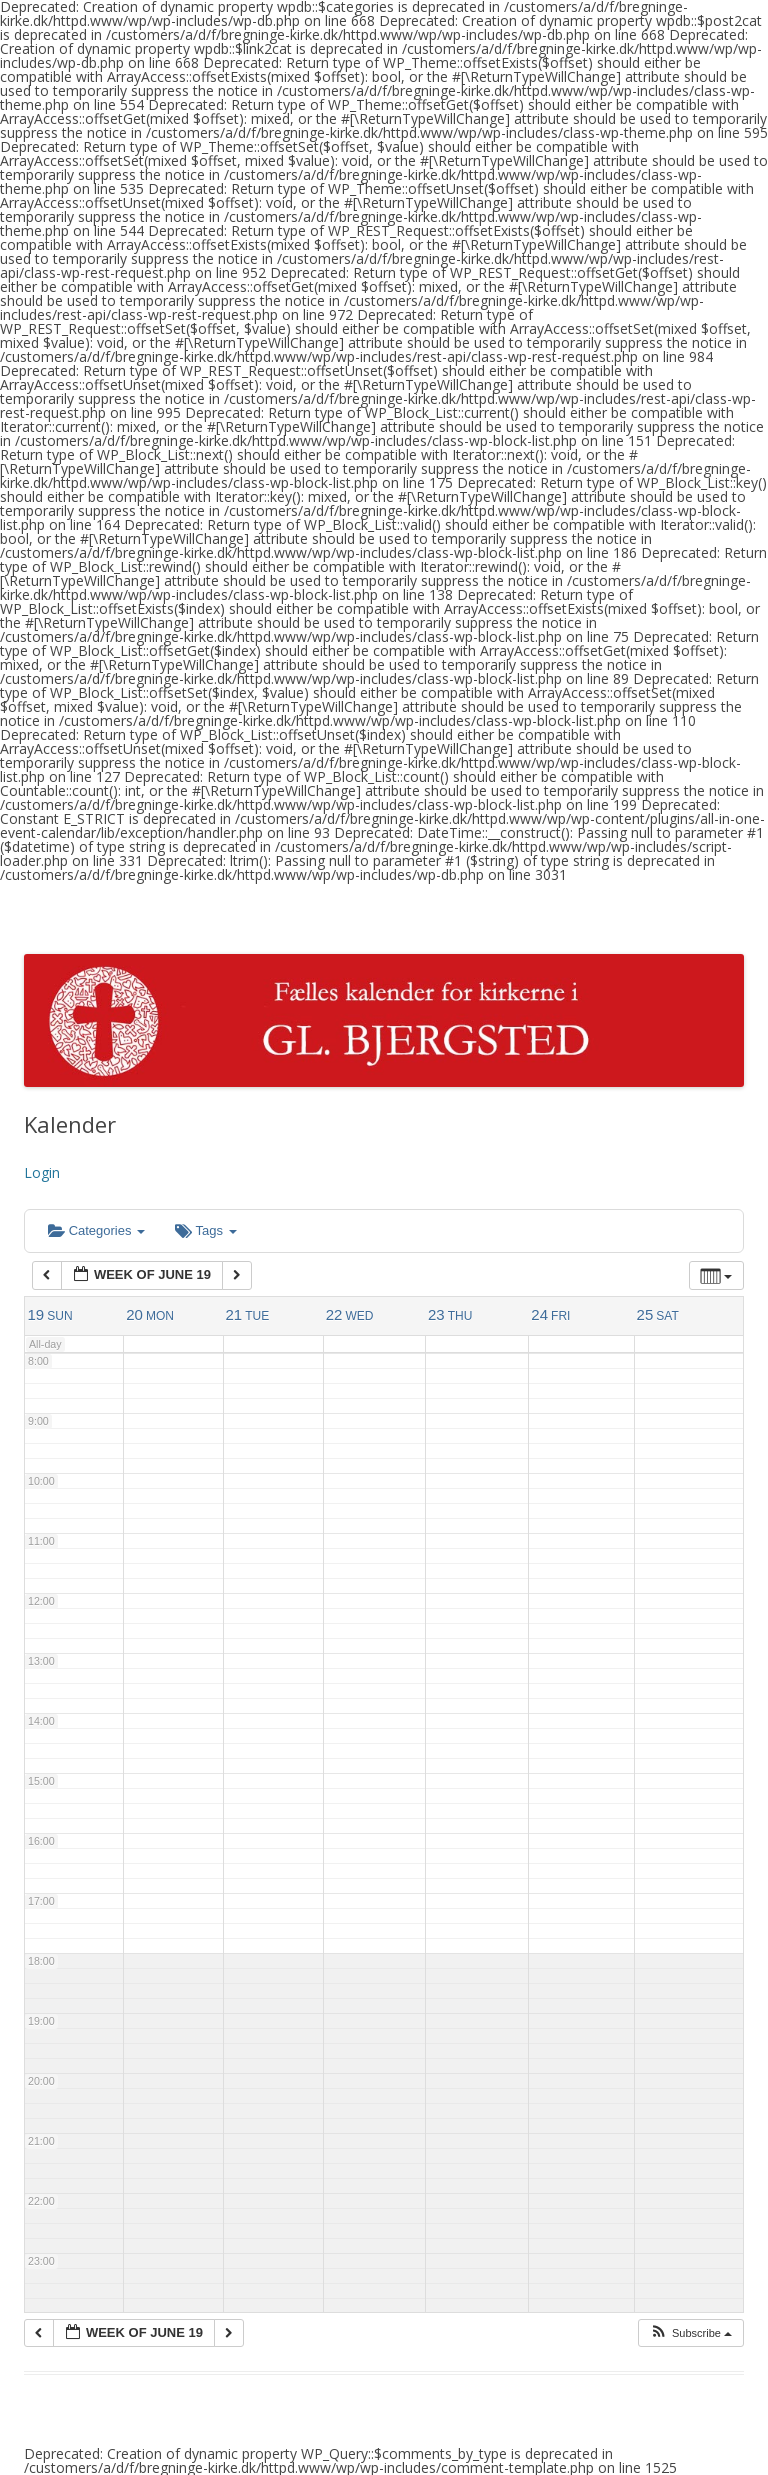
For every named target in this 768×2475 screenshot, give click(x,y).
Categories (96, 1230)
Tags (205, 1230)
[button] (690, 2333)
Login (42, 1172)
